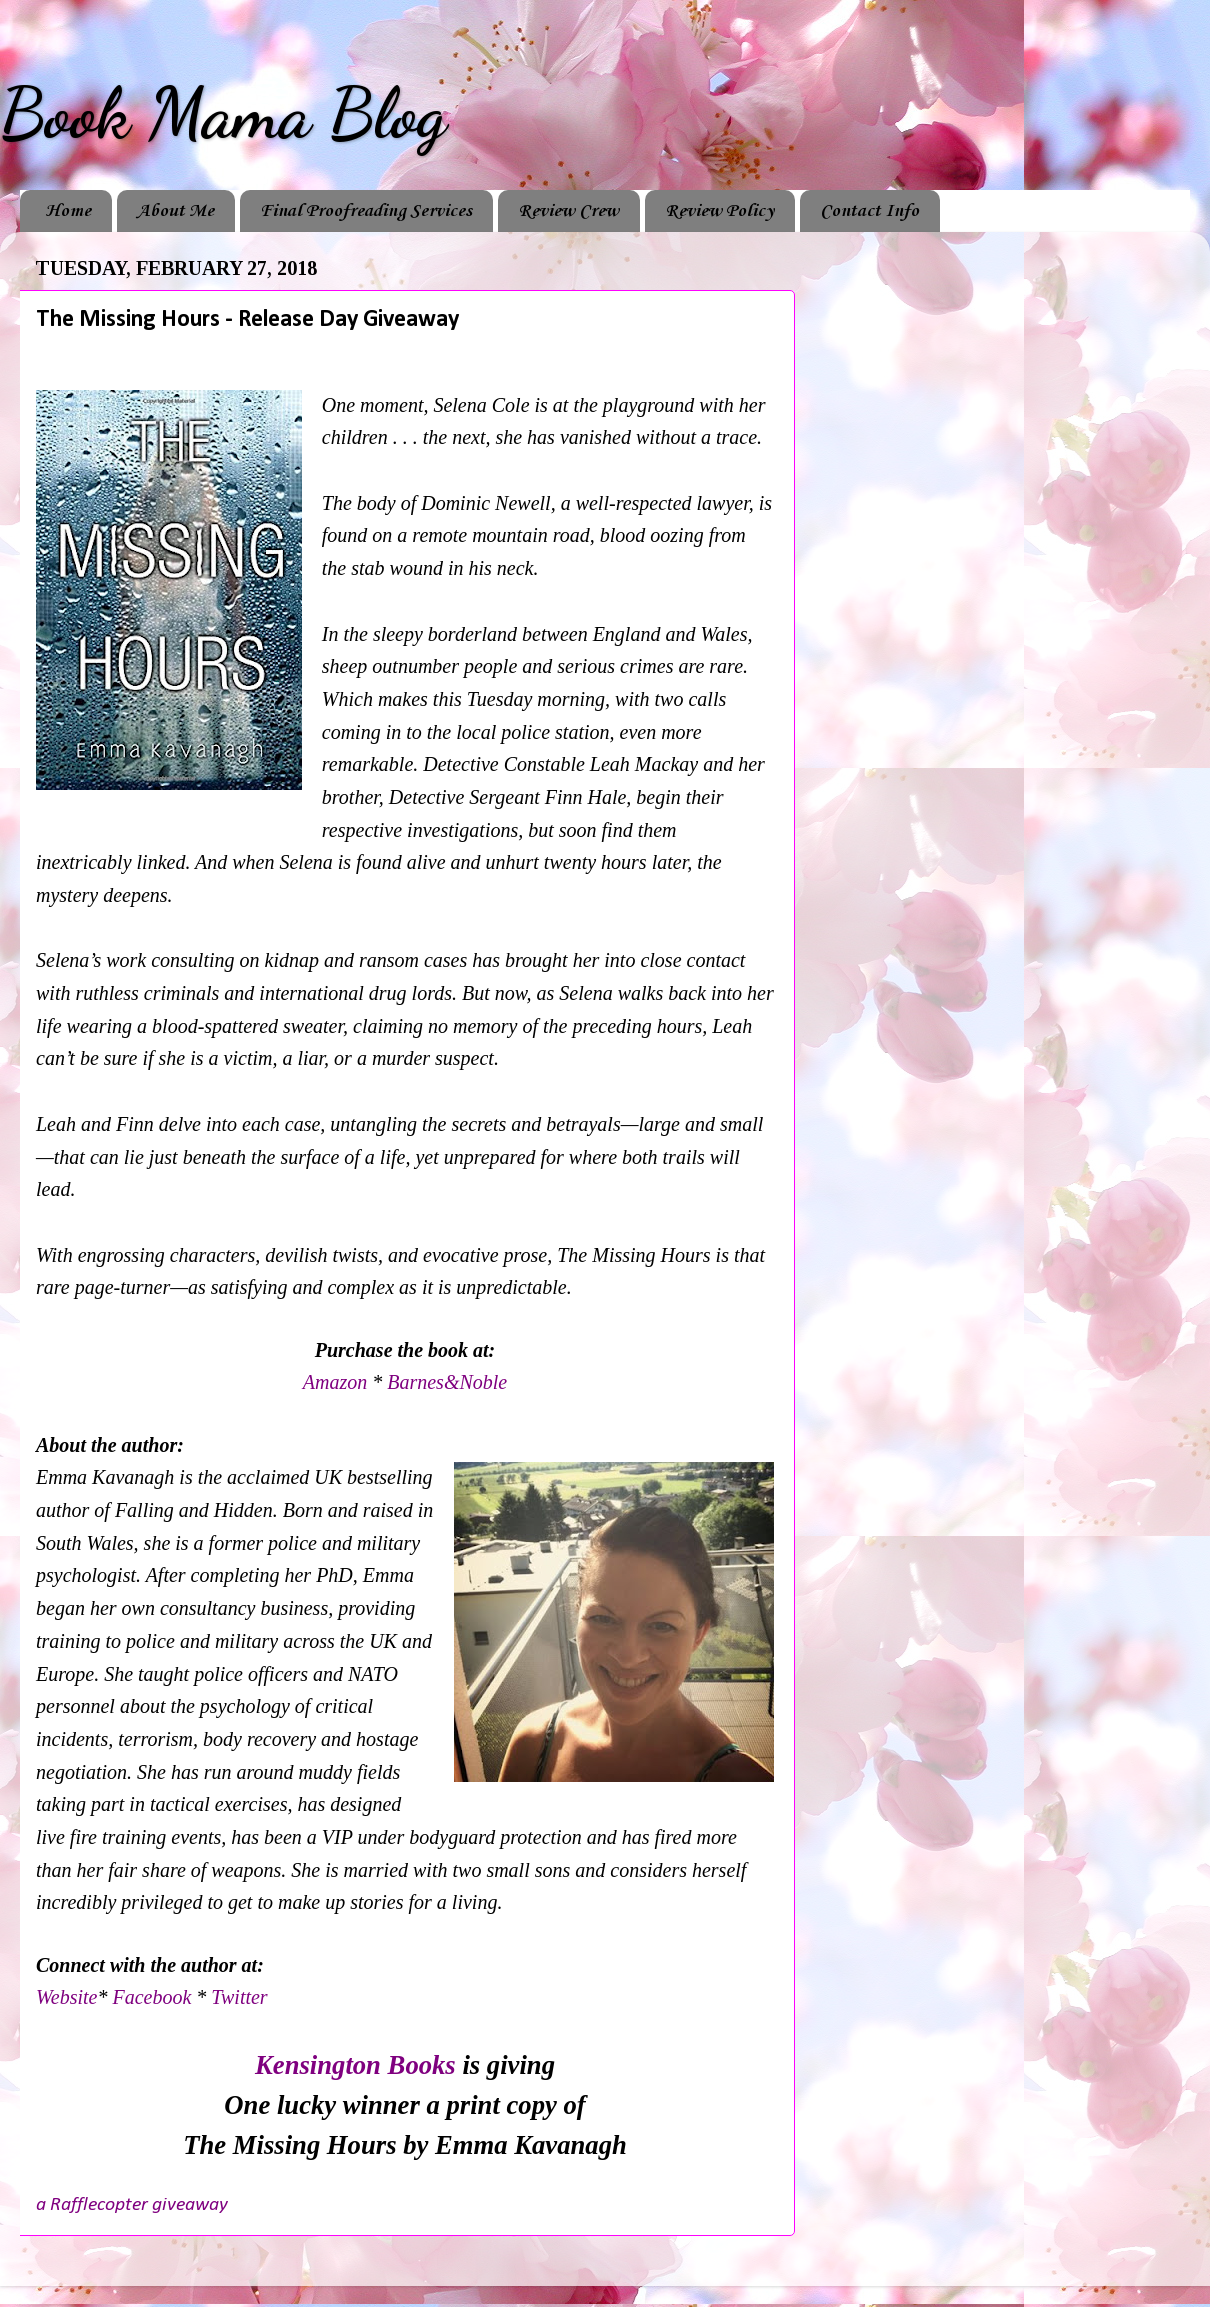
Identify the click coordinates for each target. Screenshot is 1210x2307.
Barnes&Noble (447, 1382)
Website (66, 1997)
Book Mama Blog (223, 114)
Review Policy (719, 211)
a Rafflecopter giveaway (132, 2205)
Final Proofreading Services (366, 211)
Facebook (154, 1997)
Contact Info (869, 211)
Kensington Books (355, 2065)
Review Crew (568, 211)
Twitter (239, 1997)
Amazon (337, 1382)
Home (68, 211)
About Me (175, 211)
